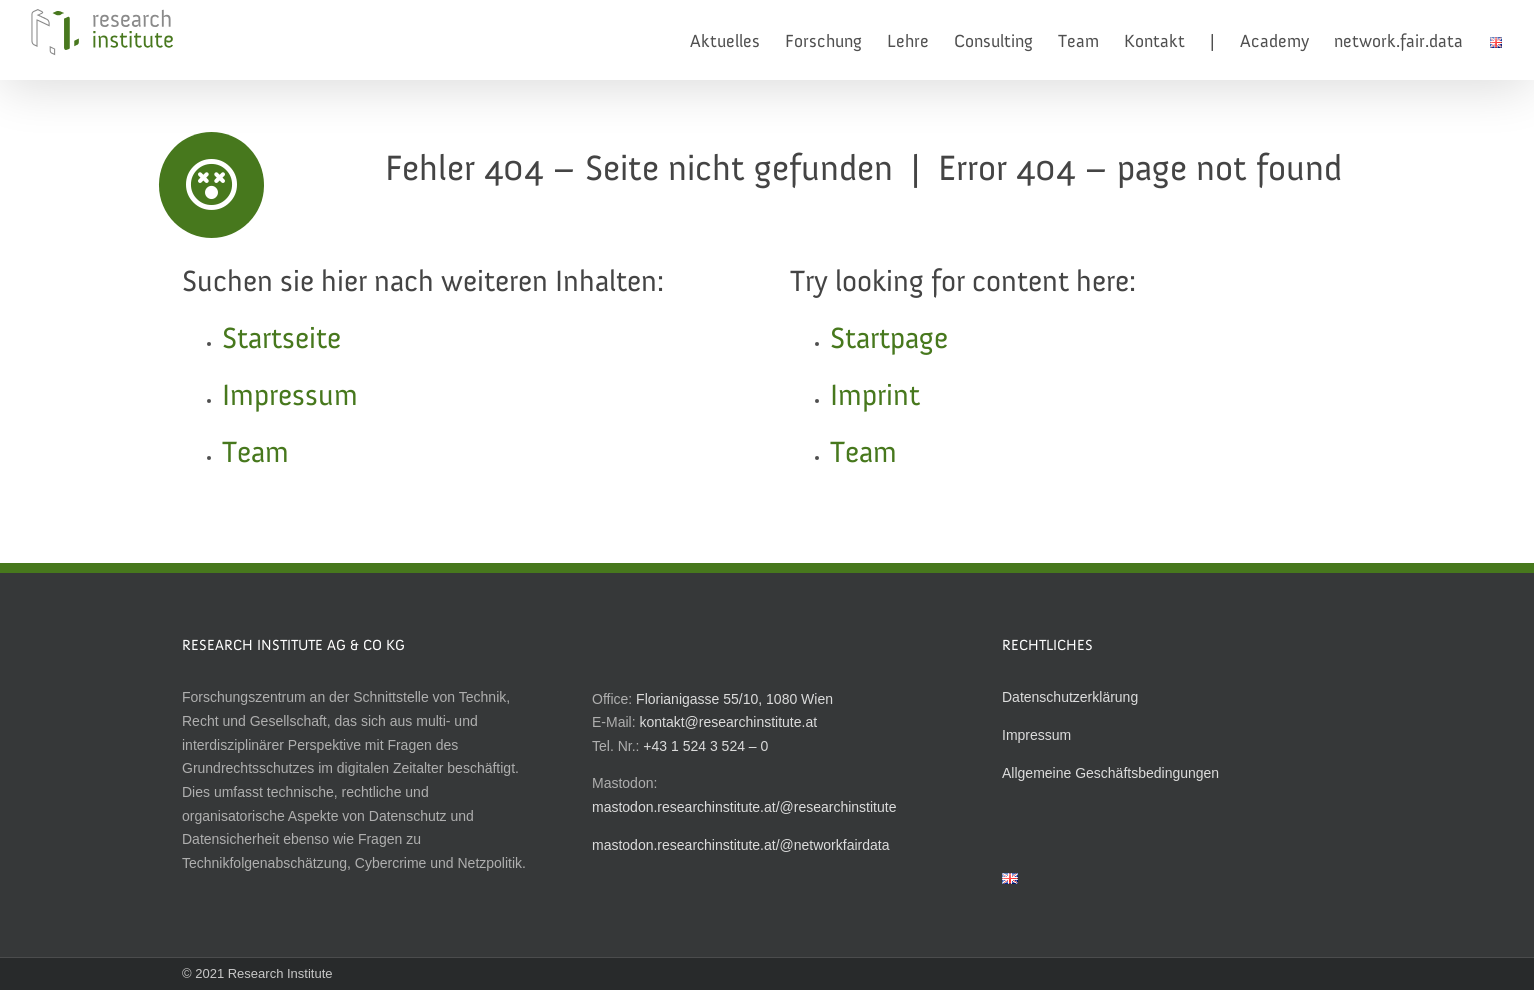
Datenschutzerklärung (1070, 697)
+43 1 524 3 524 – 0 (705, 746)
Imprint (875, 397)
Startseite (281, 340)
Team (255, 454)
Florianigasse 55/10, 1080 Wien (734, 699)
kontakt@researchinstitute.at (728, 722)
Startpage (889, 340)
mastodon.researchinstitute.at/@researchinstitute (744, 807)
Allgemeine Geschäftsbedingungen (1110, 773)
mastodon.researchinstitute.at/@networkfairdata (740, 845)
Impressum (290, 397)
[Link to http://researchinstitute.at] (212, 185)
